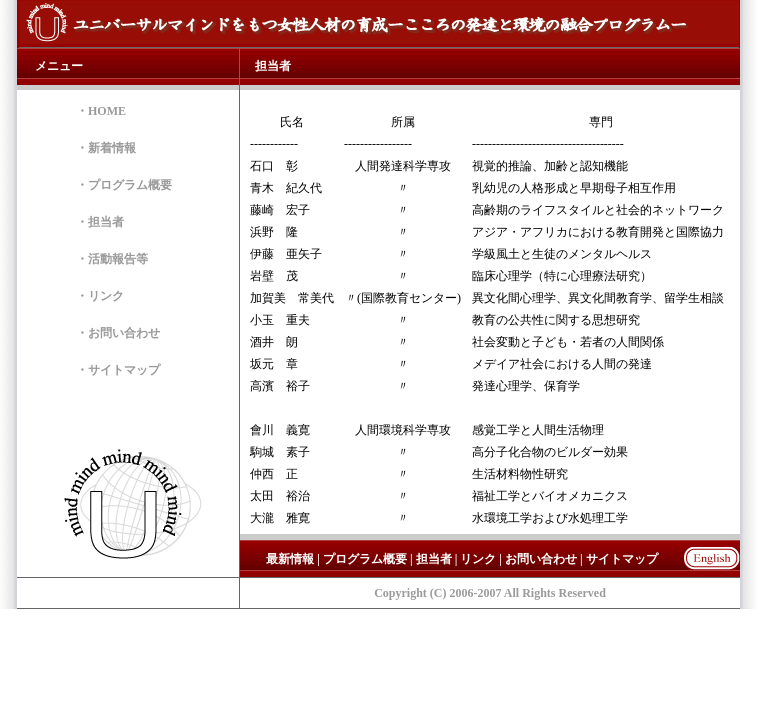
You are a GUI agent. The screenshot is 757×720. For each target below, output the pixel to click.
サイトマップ (124, 370)
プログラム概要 (130, 185)
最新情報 (290, 559)
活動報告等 (118, 259)
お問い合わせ (124, 333)
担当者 (106, 222)
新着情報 (112, 148)
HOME (107, 111)
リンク (106, 296)
